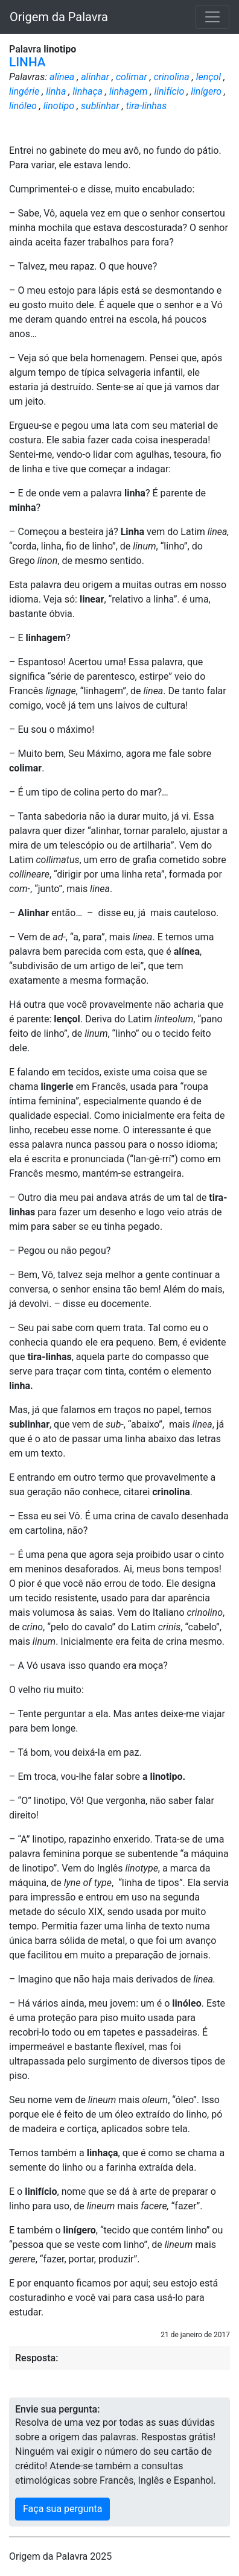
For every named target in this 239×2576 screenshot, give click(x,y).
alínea (61, 77)
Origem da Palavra (59, 17)
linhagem (128, 91)
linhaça (87, 91)
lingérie (24, 91)
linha (56, 91)
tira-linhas (146, 106)
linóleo (23, 106)
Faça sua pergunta (62, 2508)
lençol (208, 77)
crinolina (172, 77)
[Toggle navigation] (212, 17)
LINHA (27, 62)
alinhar (95, 77)
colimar (131, 77)
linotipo (58, 106)
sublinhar (100, 106)
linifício (169, 91)
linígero (206, 91)
